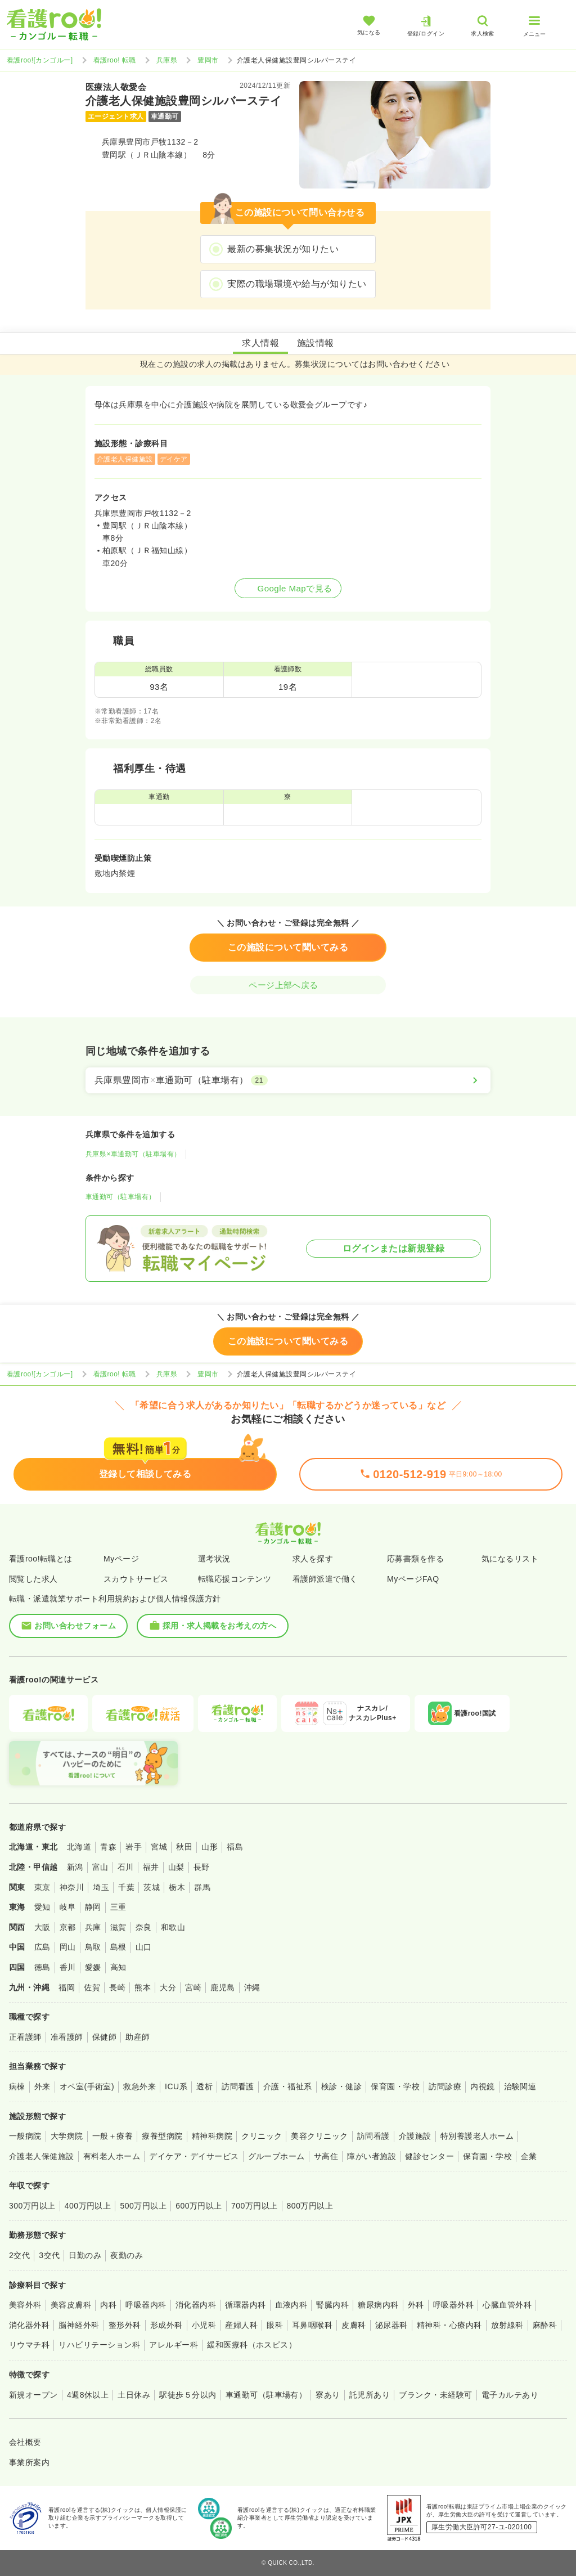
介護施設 (415, 2135)
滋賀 (118, 1927)
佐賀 (92, 1987)
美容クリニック (319, 2135)
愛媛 (93, 1967)
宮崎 (193, 1987)
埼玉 (101, 1887)
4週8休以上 (88, 2394)
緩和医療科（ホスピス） (251, 2344)
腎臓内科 (332, 2304)
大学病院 (67, 2135)
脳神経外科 (78, 2325)
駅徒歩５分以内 (187, 2394)
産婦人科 (241, 2325)
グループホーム (276, 2156)
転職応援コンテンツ (234, 1578)
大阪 (42, 1927)
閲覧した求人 (33, 1578)
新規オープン (33, 2394)
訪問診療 (445, 2086)
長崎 (117, 1987)
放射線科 (507, 2325)
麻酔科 (545, 2325)
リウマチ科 (29, 2344)
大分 (168, 1987)
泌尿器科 (391, 2325)
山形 (209, 1846)
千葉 (126, 1887)
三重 (118, 1906)
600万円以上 (199, 2205)
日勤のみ (85, 2255)
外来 (42, 2086)
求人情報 (260, 343)
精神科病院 (212, 2135)
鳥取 (93, 1946)
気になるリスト (510, 1558)
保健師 (104, 2036)
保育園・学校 (395, 2086)
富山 (100, 1867)
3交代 (49, 2255)
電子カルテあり (510, 2394)
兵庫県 (166, 60)
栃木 (177, 1887)
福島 (235, 1846)
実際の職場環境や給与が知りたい (296, 284)
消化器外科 (29, 2325)
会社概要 (25, 2442)
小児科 (204, 2325)
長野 (202, 1867)
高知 (118, 1967)
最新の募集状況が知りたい (283, 249)
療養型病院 (162, 2135)
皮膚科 (353, 2325)
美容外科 (25, 2304)
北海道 (79, 1846)
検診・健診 (341, 2086)
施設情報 (315, 343)
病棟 (17, 2086)
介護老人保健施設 (41, 2156)
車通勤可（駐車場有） (121, 1197)
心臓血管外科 (507, 2304)
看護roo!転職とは (41, 1558)
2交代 (19, 2255)
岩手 (133, 1846)
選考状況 (214, 1558)
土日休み (134, 2394)
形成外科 (166, 2325)
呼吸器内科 (145, 2304)
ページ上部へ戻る (288, 985)
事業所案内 (29, 2462)
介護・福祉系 (287, 2086)
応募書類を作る (415, 1558)
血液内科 (291, 2304)
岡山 (68, 1946)
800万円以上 (310, 2205)
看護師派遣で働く (325, 1578)
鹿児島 (222, 1987)
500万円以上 (143, 2205)
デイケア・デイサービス (193, 2156)
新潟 (75, 1867)
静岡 (93, 1906)
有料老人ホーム (111, 2156)
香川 (68, 1967)
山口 (144, 1946)
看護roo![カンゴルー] (40, 60)
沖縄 (252, 1987)
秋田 (184, 1846)
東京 (42, 1887)
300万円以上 (32, 2205)
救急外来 (139, 2086)
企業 (529, 2156)
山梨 (176, 1867)
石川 (126, 1867)
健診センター (429, 2156)
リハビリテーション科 (99, 2344)
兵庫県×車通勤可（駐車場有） (133, 1154)
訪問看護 (238, 2086)
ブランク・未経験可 (435, 2394)
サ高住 (326, 2156)
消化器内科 (196, 2304)
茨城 (151, 1887)
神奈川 (72, 1887)
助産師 (137, 2036)
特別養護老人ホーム (477, 2135)
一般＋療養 (112, 2135)
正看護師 (25, 2036)
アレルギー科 (173, 2344)
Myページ (121, 1558)
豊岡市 (207, 60)
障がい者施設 (371, 2156)
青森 (108, 1846)
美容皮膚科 (71, 2304)
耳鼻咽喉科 (312, 2325)
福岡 (66, 1987)
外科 (416, 2304)
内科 (108, 2304)
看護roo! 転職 (114, 60)
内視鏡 (482, 2086)
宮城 (159, 1846)
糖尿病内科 (378, 2304)
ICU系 (176, 2086)
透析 (204, 2086)
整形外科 (125, 2325)
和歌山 (173, 1927)
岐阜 (68, 1906)
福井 (151, 1867)
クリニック (261, 2135)
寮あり (328, 2394)
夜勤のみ (126, 2255)
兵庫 (93, 1927)
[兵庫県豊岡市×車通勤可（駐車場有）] (288, 1080)
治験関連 (520, 2086)
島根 (118, 1946)
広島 (42, 1946)
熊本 (142, 1987)
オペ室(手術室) (87, 2086)
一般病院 (25, 2135)
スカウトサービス (136, 1578)
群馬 (202, 1887)
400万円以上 (88, 2205)
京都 (68, 1927)
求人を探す (312, 1558)
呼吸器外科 (453, 2304)
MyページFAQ (413, 1578)
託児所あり (369, 2394)
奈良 (144, 1927)
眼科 (275, 2325)
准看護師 (67, 2036)
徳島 (42, 1967)
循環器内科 (245, 2304)
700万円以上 (254, 2205)
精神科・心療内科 (449, 2325)
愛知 (42, 1906)
